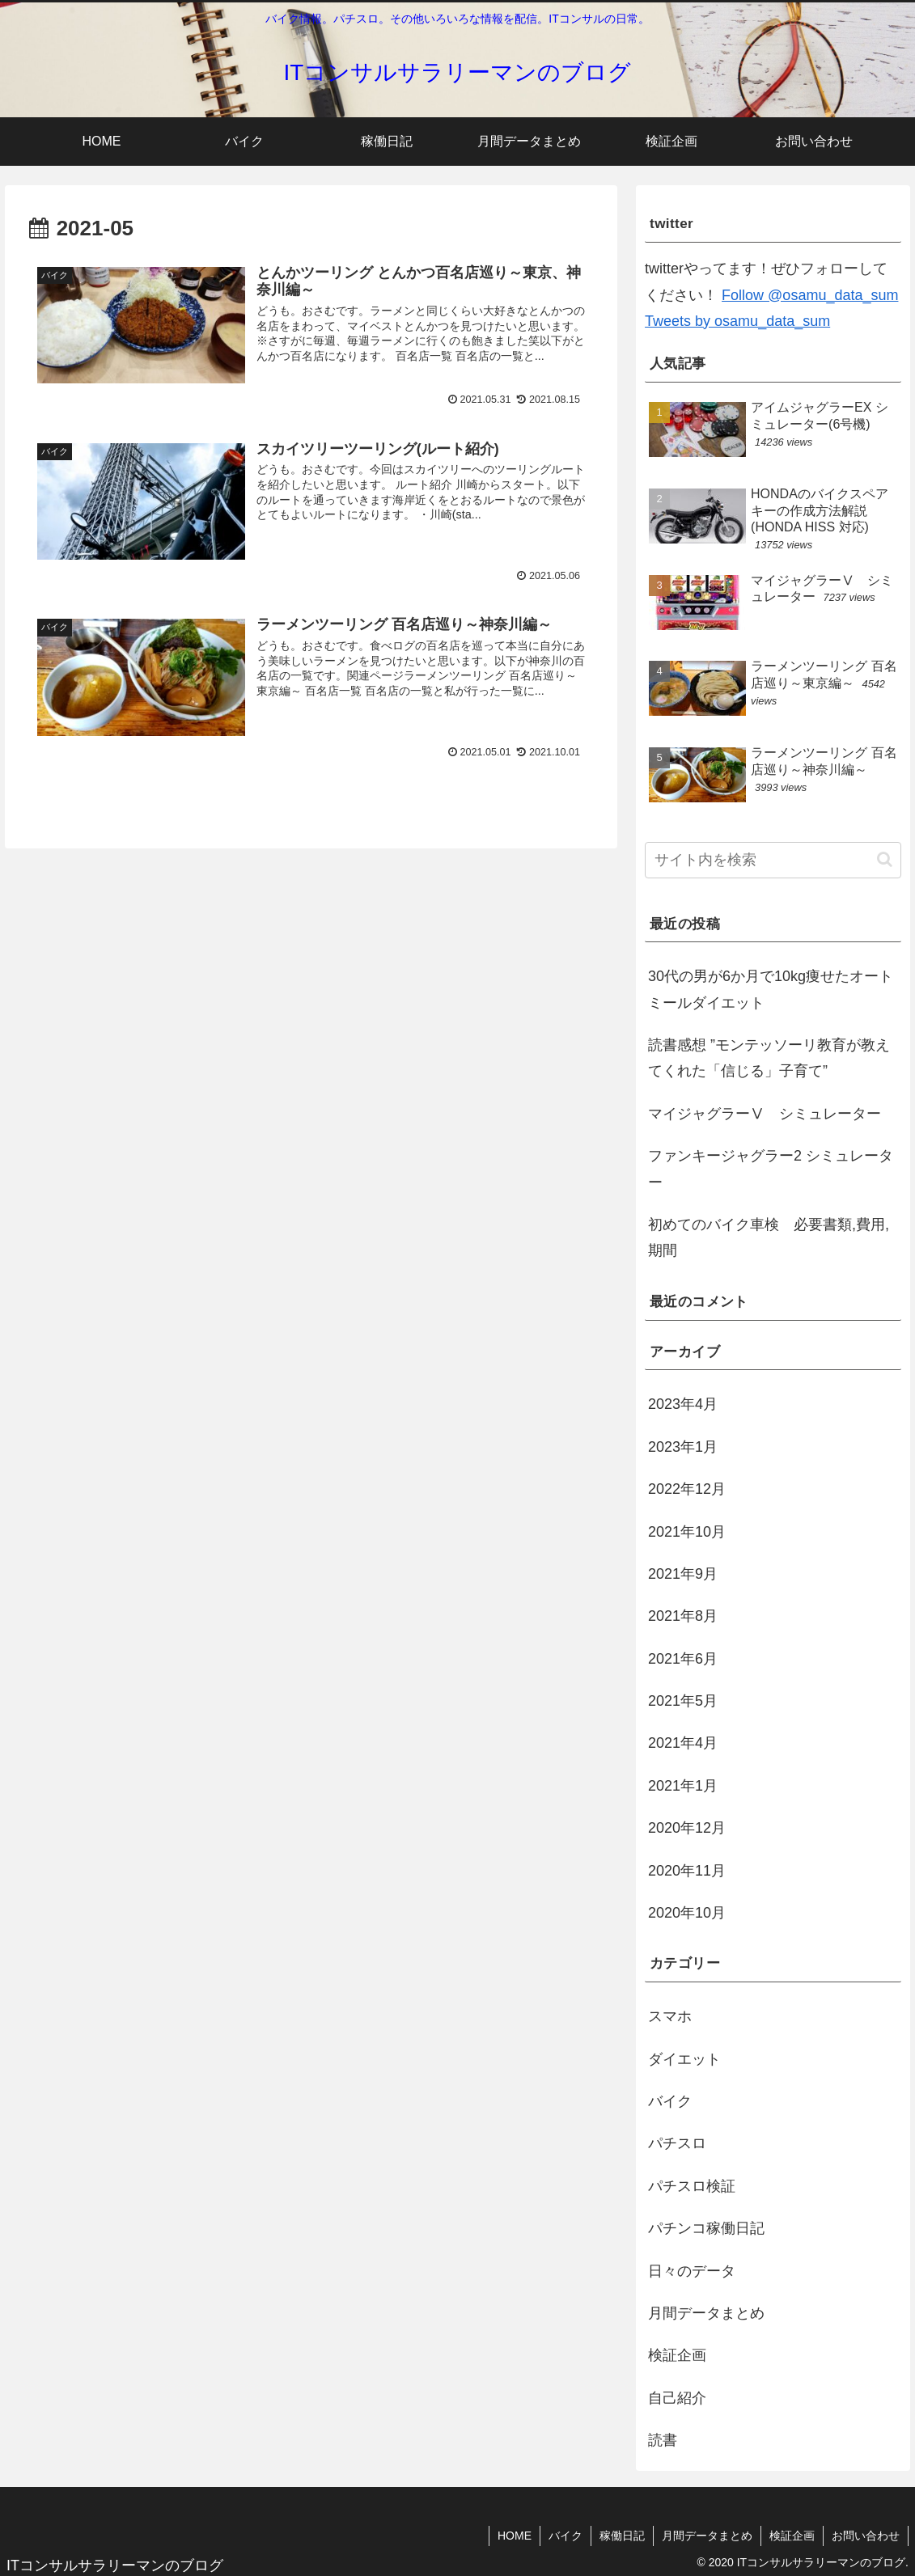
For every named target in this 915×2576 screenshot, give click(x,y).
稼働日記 (622, 2535)
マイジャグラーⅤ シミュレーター (764, 1114)
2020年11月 (687, 1871)
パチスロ (677, 2143)
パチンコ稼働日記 (706, 2228)
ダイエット (684, 2059)
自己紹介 (677, 2398)
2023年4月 (683, 1404)
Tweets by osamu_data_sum (737, 321)
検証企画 (677, 2355)
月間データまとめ (706, 2313)
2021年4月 (683, 1743)
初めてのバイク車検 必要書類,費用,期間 (768, 1237)
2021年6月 (683, 1659)
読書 (662, 2440)
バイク (670, 2101)
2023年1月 (683, 1447)
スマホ (670, 2016)
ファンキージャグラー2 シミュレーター (770, 1169)
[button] (885, 859)
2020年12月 (687, 1828)
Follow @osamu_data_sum (810, 295)
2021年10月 (687, 1532)
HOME (515, 2535)
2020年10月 (687, 1913)
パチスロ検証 (691, 2186)
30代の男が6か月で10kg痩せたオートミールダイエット (770, 989)
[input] (773, 860)
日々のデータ (691, 2271)
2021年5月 (683, 1701)
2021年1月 (683, 1786)
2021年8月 (683, 1616)
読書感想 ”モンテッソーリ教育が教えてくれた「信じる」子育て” (769, 1058)
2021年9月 (683, 1574)
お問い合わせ (866, 2535)
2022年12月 (687, 1489)
